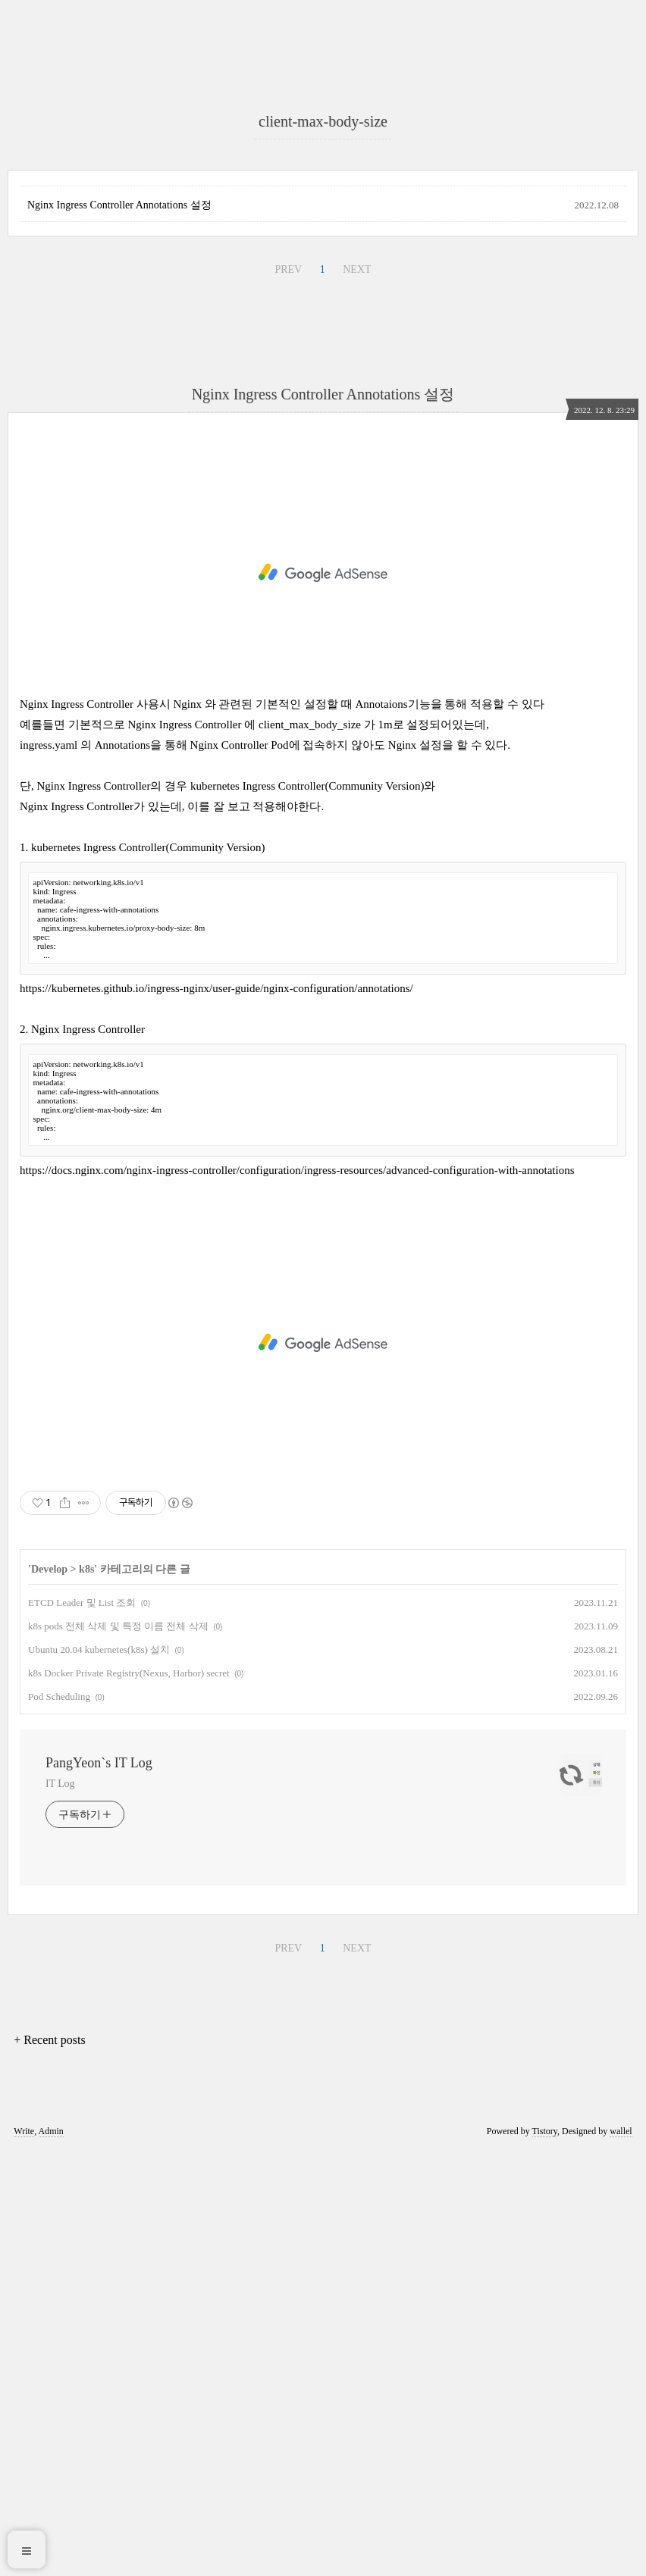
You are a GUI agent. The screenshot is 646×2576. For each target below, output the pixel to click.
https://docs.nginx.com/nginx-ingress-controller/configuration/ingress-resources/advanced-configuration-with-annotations (297, 1594)
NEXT (357, 694)
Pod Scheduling (59, 2121)
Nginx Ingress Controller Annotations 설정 (119, 629)
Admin (51, 2555)
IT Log (59, 2208)
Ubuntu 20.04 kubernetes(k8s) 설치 (99, 2074)
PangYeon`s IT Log (98, 2187)
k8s (86, 1993)
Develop (49, 1993)
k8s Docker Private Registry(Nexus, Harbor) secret (129, 2097)
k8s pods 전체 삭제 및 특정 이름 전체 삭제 (118, 2050)
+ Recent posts (49, 2464)
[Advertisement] (323, 197)
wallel (621, 2555)
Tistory (544, 2555)
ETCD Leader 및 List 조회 (82, 2027)
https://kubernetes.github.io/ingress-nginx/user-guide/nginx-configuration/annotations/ (216, 1413)
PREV (288, 694)
